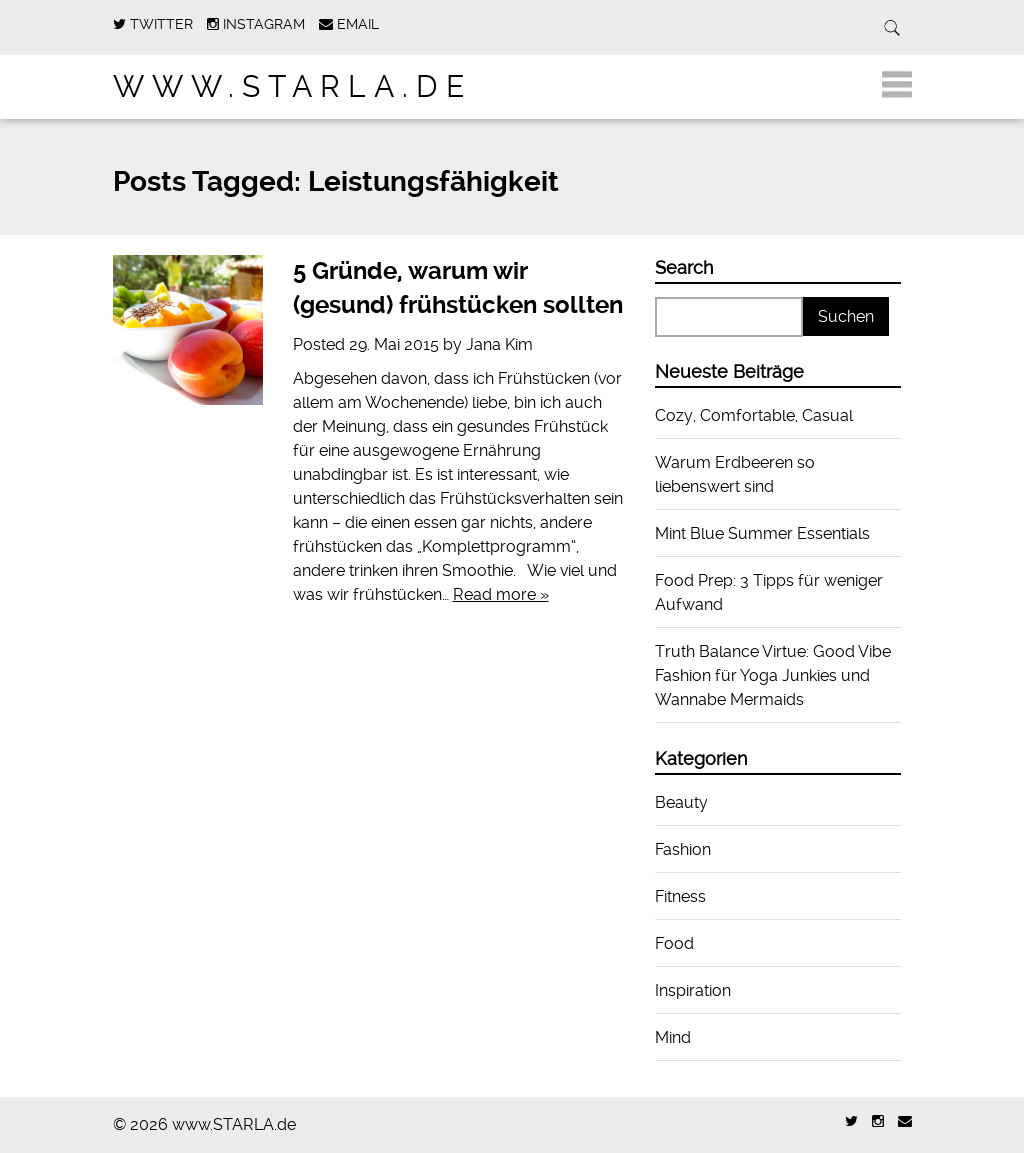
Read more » (501, 594)
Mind (673, 1037)
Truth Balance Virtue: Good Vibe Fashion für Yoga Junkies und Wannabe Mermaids (773, 675)
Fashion (683, 849)
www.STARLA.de (292, 86)
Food (674, 943)
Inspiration (693, 990)
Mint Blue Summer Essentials (762, 533)
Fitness (680, 896)
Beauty (681, 802)
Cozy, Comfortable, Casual (754, 415)
